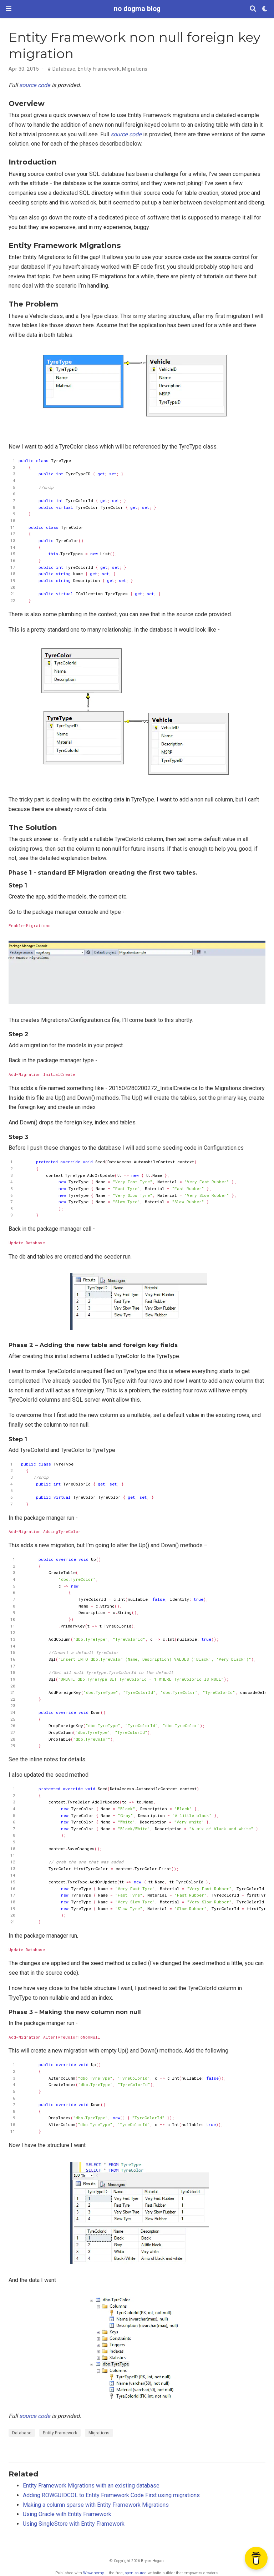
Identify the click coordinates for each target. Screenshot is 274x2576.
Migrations (134, 69)
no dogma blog (137, 9)
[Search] (253, 9)
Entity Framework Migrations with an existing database (91, 2485)
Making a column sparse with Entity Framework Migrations (96, 2504)
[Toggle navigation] (8, 9)
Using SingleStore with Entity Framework (74, 2523)
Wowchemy (93, 2573)
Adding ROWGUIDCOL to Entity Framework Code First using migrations (111, 2495)
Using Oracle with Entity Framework (67, 2514)
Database (63, 69)
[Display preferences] (265, 9)
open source (136, 2573)
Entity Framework (99, 69)
